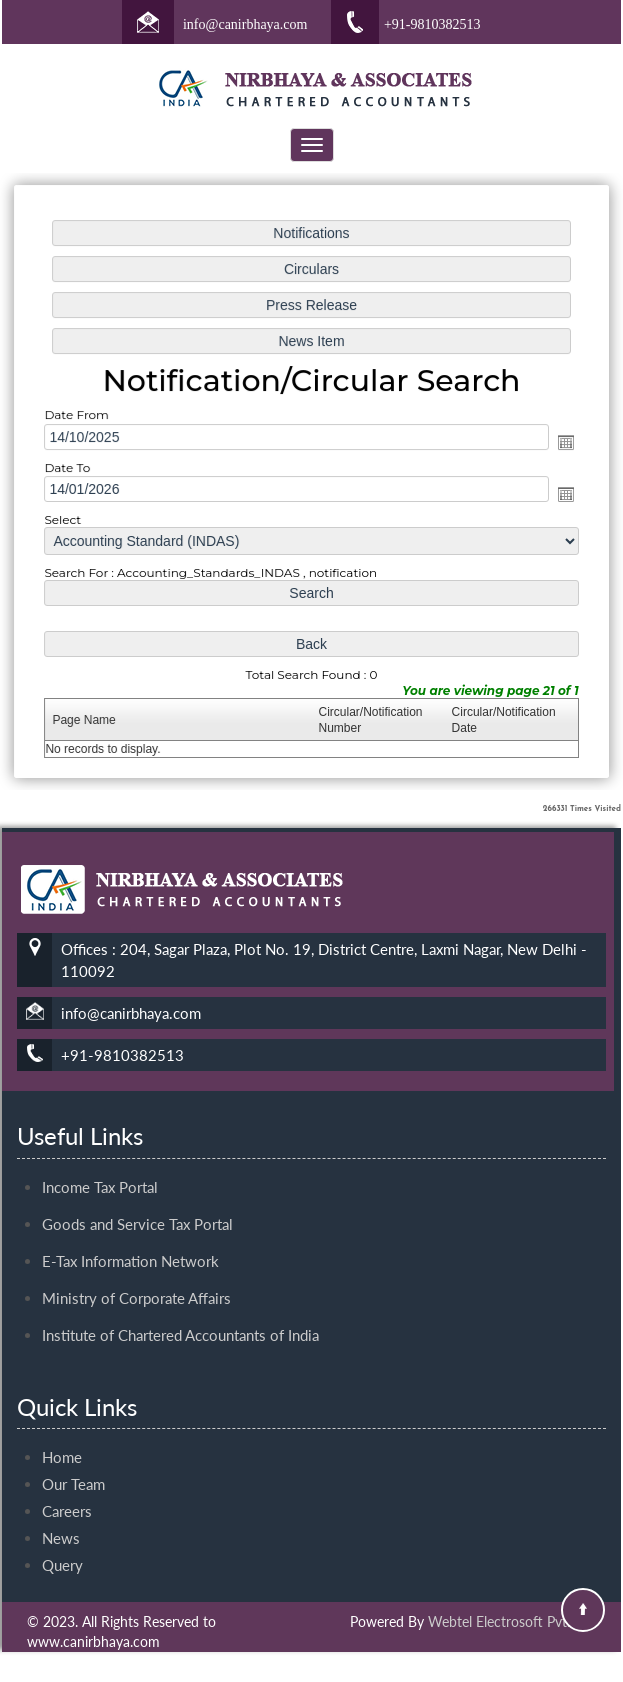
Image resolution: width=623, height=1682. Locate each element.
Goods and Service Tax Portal (137, 1206)
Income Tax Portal (100, 1169)
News (61, 1520)
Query (62, 1547)
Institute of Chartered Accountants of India (180, 1317)
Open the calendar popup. (561, 443)
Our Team (73, 1466)
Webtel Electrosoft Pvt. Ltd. (512, 1621)
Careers (67, 1493)
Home (62, 1439)
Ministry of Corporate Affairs (136, 1280)
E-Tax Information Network (130, 1243)
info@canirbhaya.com (245, 24)
